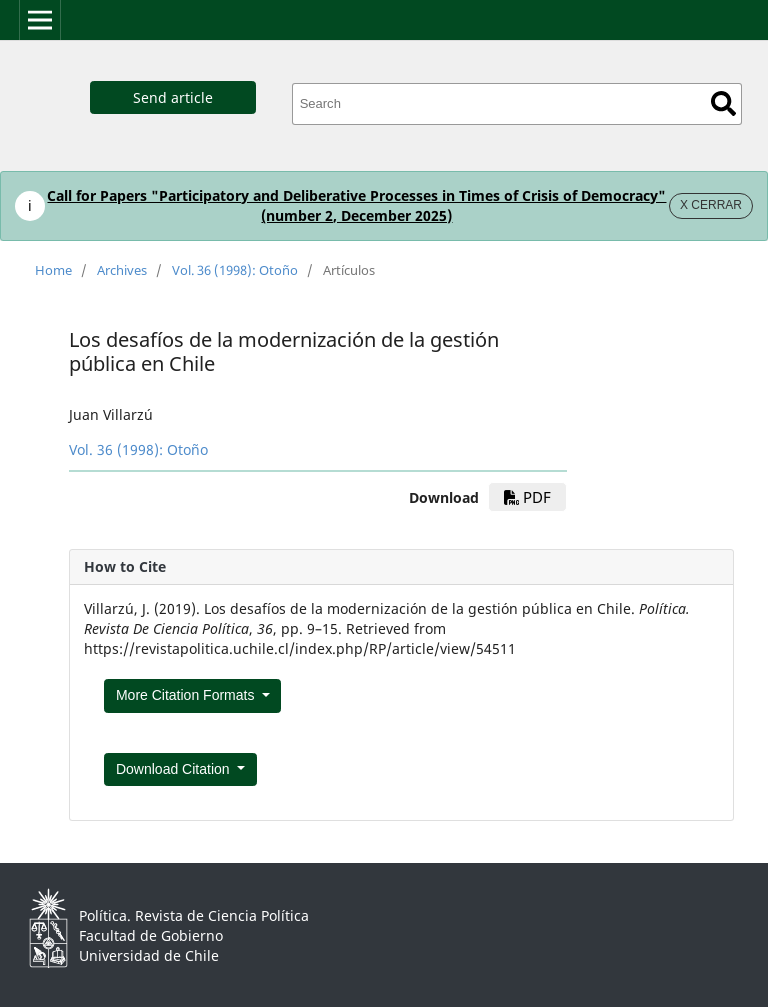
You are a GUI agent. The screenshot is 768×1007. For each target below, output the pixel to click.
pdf (527, 497)
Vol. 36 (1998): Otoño (235, 270)
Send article (173, 97)
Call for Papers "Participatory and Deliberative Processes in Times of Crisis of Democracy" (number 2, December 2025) (356, 205)
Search (723, 103)
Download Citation (175, 769)
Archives (122, 270)
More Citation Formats (187, 695)
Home (53, 270)
